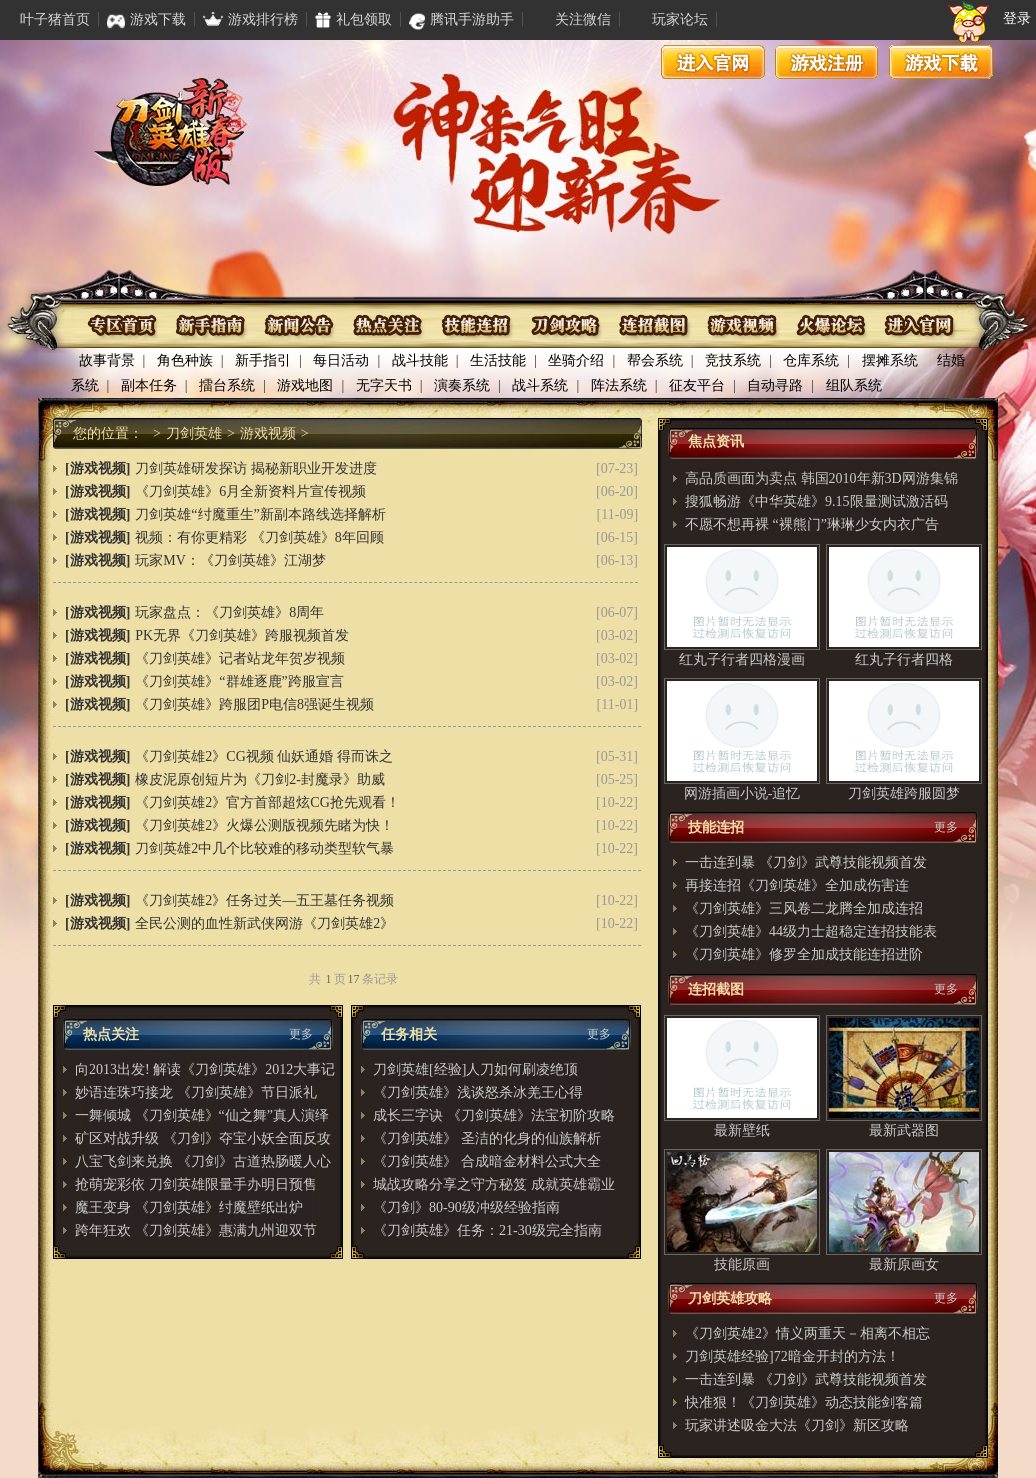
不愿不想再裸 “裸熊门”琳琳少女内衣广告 (812, 524)
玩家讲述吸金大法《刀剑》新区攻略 (797, 1425)
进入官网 (713, 62)
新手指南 (212, 325)
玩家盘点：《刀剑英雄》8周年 (229, 612)
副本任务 (149, 385)
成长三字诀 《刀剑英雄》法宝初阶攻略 (494, 1115)
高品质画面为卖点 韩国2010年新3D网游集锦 (821, 478)
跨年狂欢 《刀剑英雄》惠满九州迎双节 (196, 1230)
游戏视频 (740, 325)
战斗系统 (540, 385)
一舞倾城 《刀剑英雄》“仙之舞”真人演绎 (202, 1115)
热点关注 (388, 325)
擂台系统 (227, 385)
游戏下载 (941, 62)
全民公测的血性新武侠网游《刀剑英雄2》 (264, 923)
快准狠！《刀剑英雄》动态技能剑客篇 (804, 1402)
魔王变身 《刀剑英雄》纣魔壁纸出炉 (189, 1207)
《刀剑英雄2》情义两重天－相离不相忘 (807, 1333)
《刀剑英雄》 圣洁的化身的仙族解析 (487, 1138)
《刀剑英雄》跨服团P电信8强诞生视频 (254, 704)
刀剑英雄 (194, 433)
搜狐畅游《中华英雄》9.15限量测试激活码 (816, 501)
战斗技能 (420, 360)
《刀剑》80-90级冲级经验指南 (466, 1207)
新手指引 (263, 360)
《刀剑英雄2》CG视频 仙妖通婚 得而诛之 (263, 756)
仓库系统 (811, 360)
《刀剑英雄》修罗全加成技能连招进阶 (804, 954)
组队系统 (854, 385)
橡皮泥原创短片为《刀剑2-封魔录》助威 (260, 779)
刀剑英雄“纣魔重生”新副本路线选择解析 (260, 514)
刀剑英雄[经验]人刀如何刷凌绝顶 (475, 1069)
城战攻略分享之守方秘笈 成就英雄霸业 (494, 1184)
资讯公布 (300, 325)
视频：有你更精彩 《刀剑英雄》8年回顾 (259, 537)
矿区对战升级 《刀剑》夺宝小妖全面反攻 (203, 1138)
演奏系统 (462, 385)
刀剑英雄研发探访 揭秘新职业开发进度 (256, 468)
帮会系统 (655, 360)
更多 (301, 1034)
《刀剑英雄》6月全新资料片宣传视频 (250, 491)
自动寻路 (775, 385)
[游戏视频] (97, 468)
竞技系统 (733, 360)
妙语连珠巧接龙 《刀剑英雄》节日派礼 (196, 1092)
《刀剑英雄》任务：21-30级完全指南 (487, 1230)
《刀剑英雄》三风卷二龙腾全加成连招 (804, 908)
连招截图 (652, 325)
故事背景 (107, 360)
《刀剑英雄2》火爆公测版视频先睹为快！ (264, 825)
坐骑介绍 (576, 360)
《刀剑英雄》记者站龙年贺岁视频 (240, 658)
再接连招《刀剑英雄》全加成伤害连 (797, 885)
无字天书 (384, 385)
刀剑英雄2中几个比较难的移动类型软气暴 (264, 848)
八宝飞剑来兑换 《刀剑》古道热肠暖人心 (203, 1161)
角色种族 (185, 360)
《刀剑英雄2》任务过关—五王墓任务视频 (264, 900)
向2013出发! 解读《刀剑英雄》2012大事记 (205, 1069)
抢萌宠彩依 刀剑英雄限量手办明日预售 (196, 1184)
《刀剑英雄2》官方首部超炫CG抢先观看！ (267, 802)
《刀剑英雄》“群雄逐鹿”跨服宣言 (239, 681)
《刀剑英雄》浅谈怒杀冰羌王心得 (478, 1092)
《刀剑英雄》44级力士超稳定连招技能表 (811, 931)
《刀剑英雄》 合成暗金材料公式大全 (487, 1161)
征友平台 (697, 385)
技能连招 (476, 325)
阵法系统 (619, 385)
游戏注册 (827, 62)
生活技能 (498, 360)
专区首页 (124, 325)
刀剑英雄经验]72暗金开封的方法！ (792, 1356)
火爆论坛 (828, 325)
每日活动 (341, 360)
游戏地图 (305, 385)
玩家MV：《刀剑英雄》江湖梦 (230, 560)
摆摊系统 (890, 360)
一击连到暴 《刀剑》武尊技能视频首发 (806, 862)
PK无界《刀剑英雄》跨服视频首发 (242, 635)
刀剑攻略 (564, 325)
